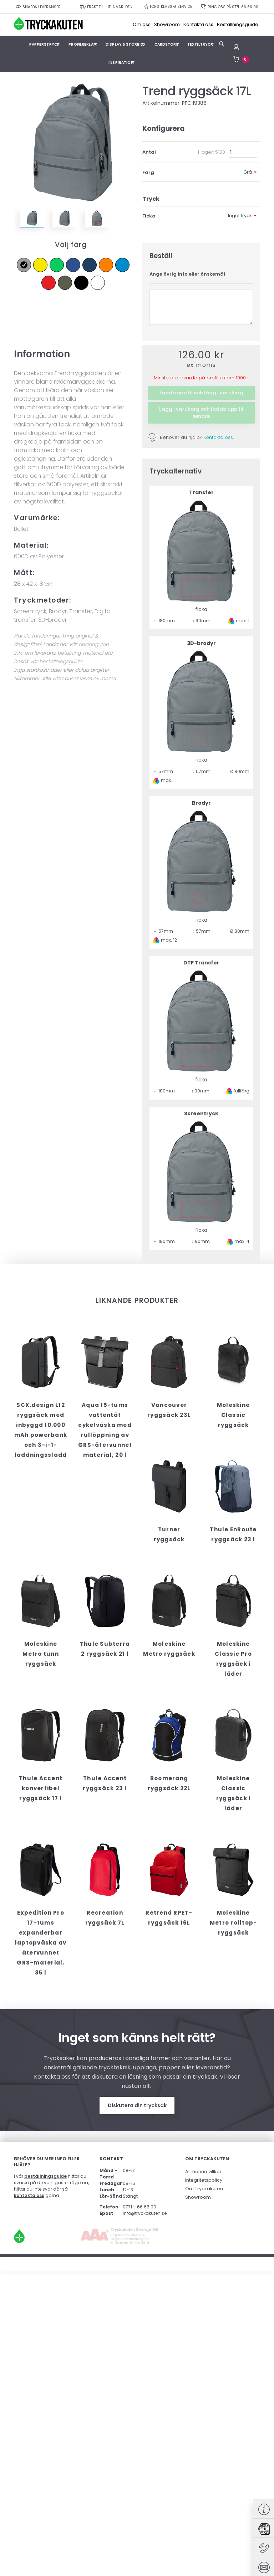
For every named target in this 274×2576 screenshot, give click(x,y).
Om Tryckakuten (204, 2188)
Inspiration (120, 62)
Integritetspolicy (203, 2179)
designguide (93, 644)
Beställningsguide (237, 24)
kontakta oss (29, 2195)
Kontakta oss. (218, 437)
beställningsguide (60, 661)
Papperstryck (47, 44)
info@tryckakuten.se (145, 2212)
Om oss (142, 24)
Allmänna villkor (203, 2170)
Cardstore (164, 44)
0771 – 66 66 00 (139, 2206)
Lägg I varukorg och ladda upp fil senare (201, 412)
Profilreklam (83, 44)
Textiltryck (196, 44)
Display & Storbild (124, 44)
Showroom (167, 24)
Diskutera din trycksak (137, 2105)
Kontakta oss (198, 24)
